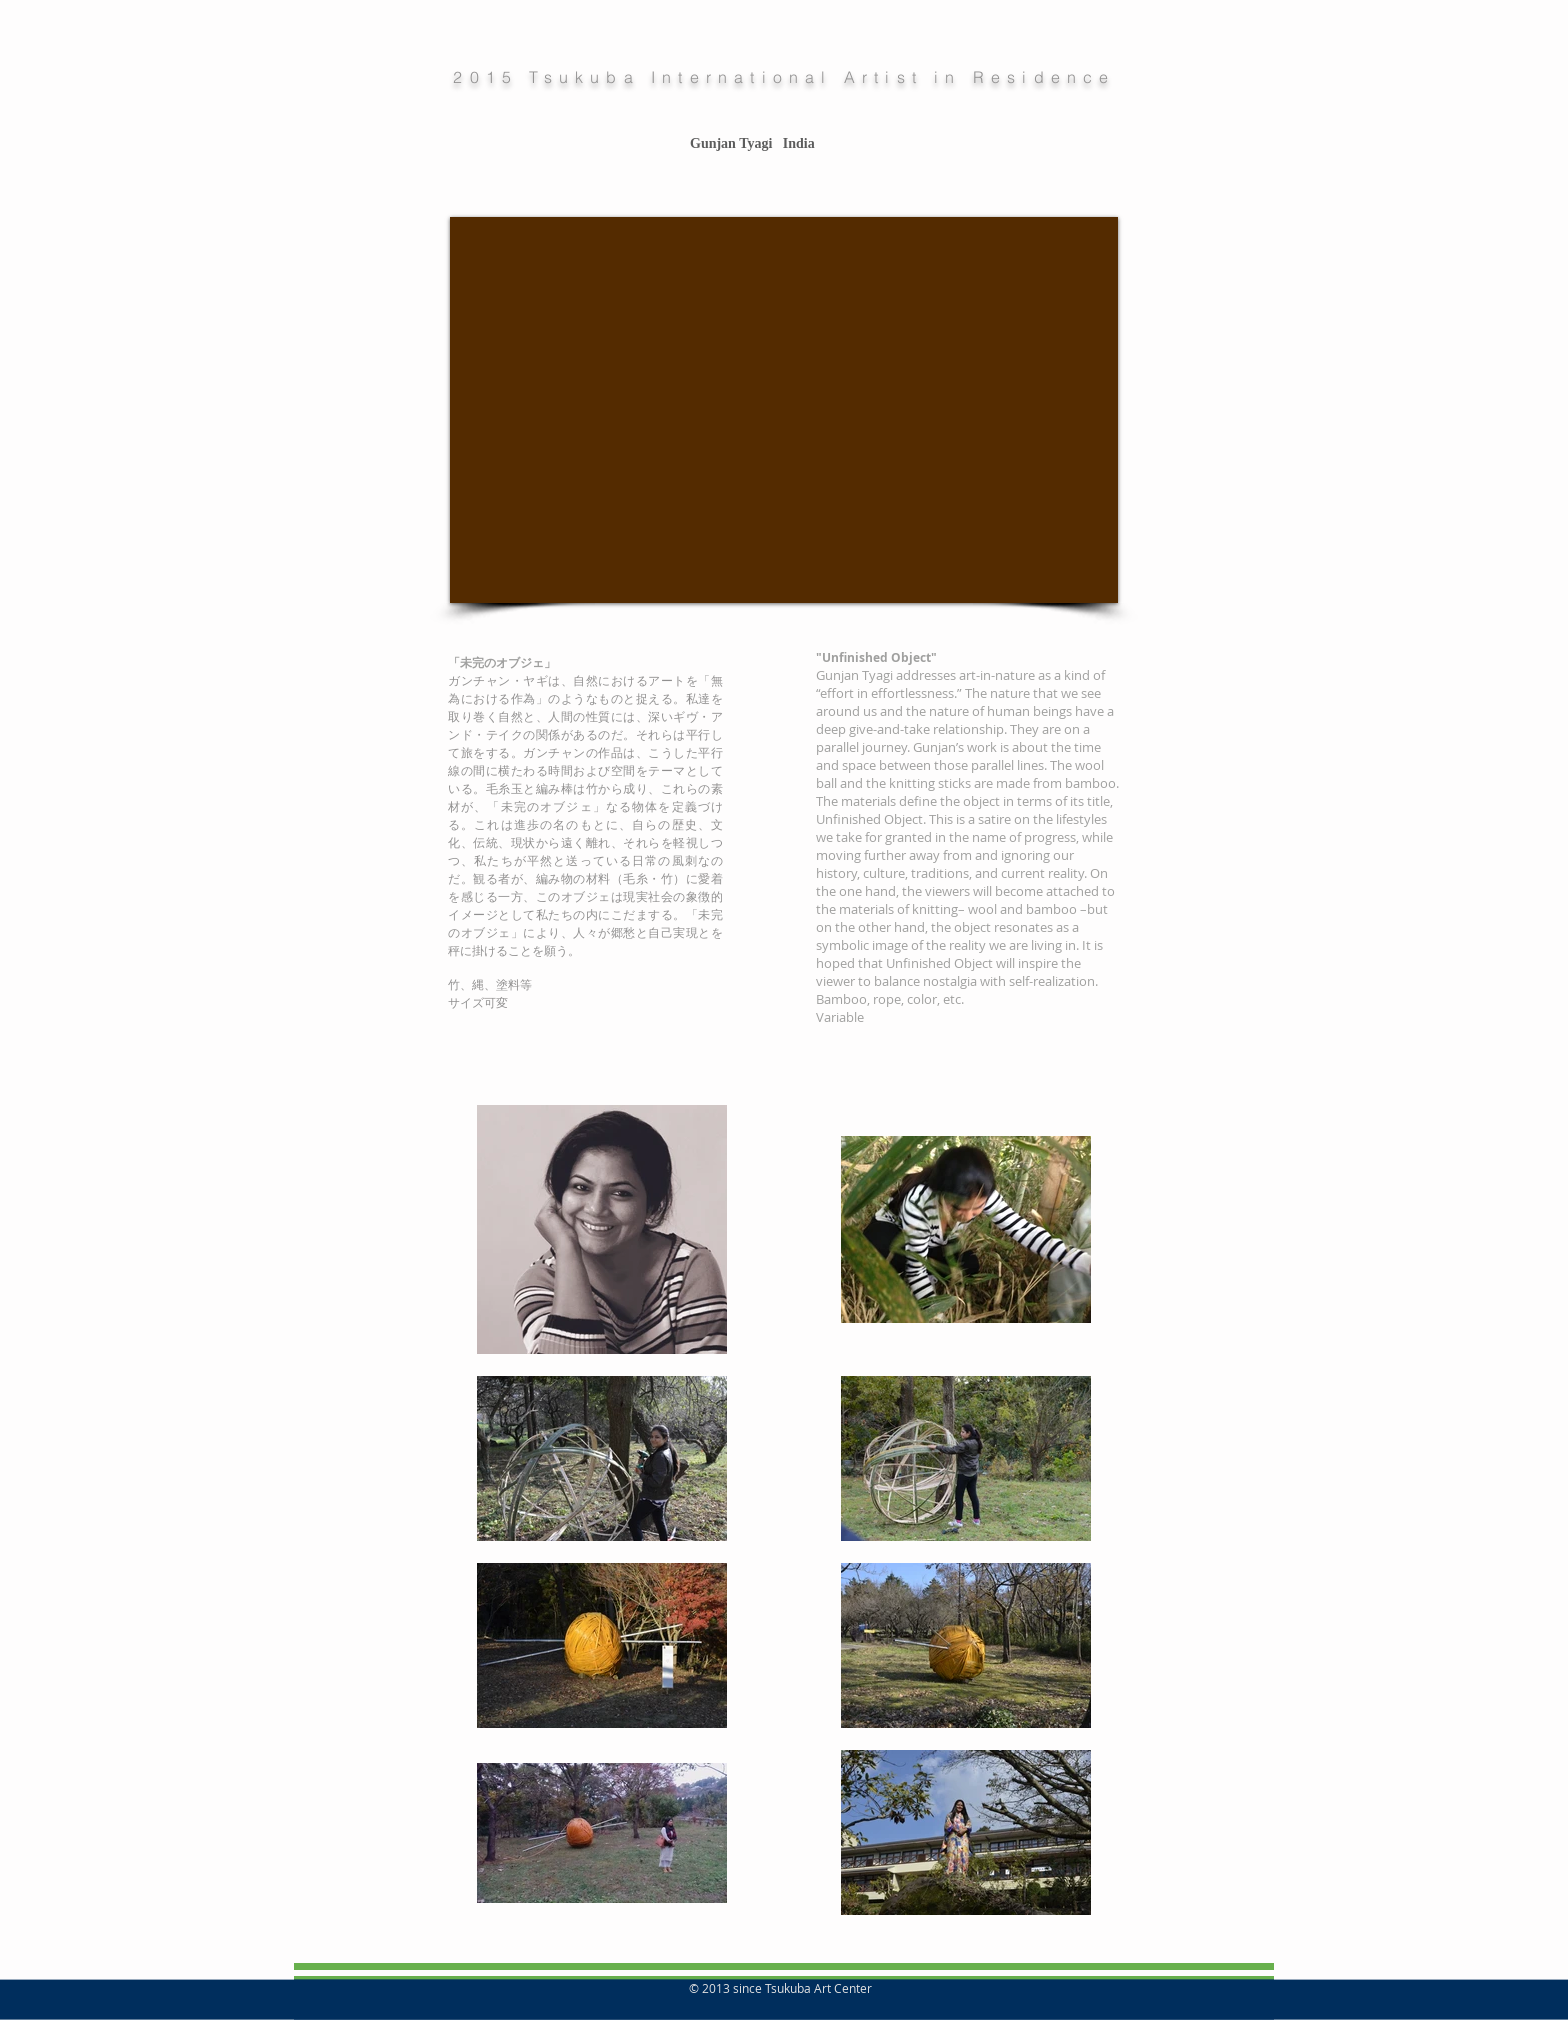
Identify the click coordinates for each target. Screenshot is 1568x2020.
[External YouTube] (784, 410)
